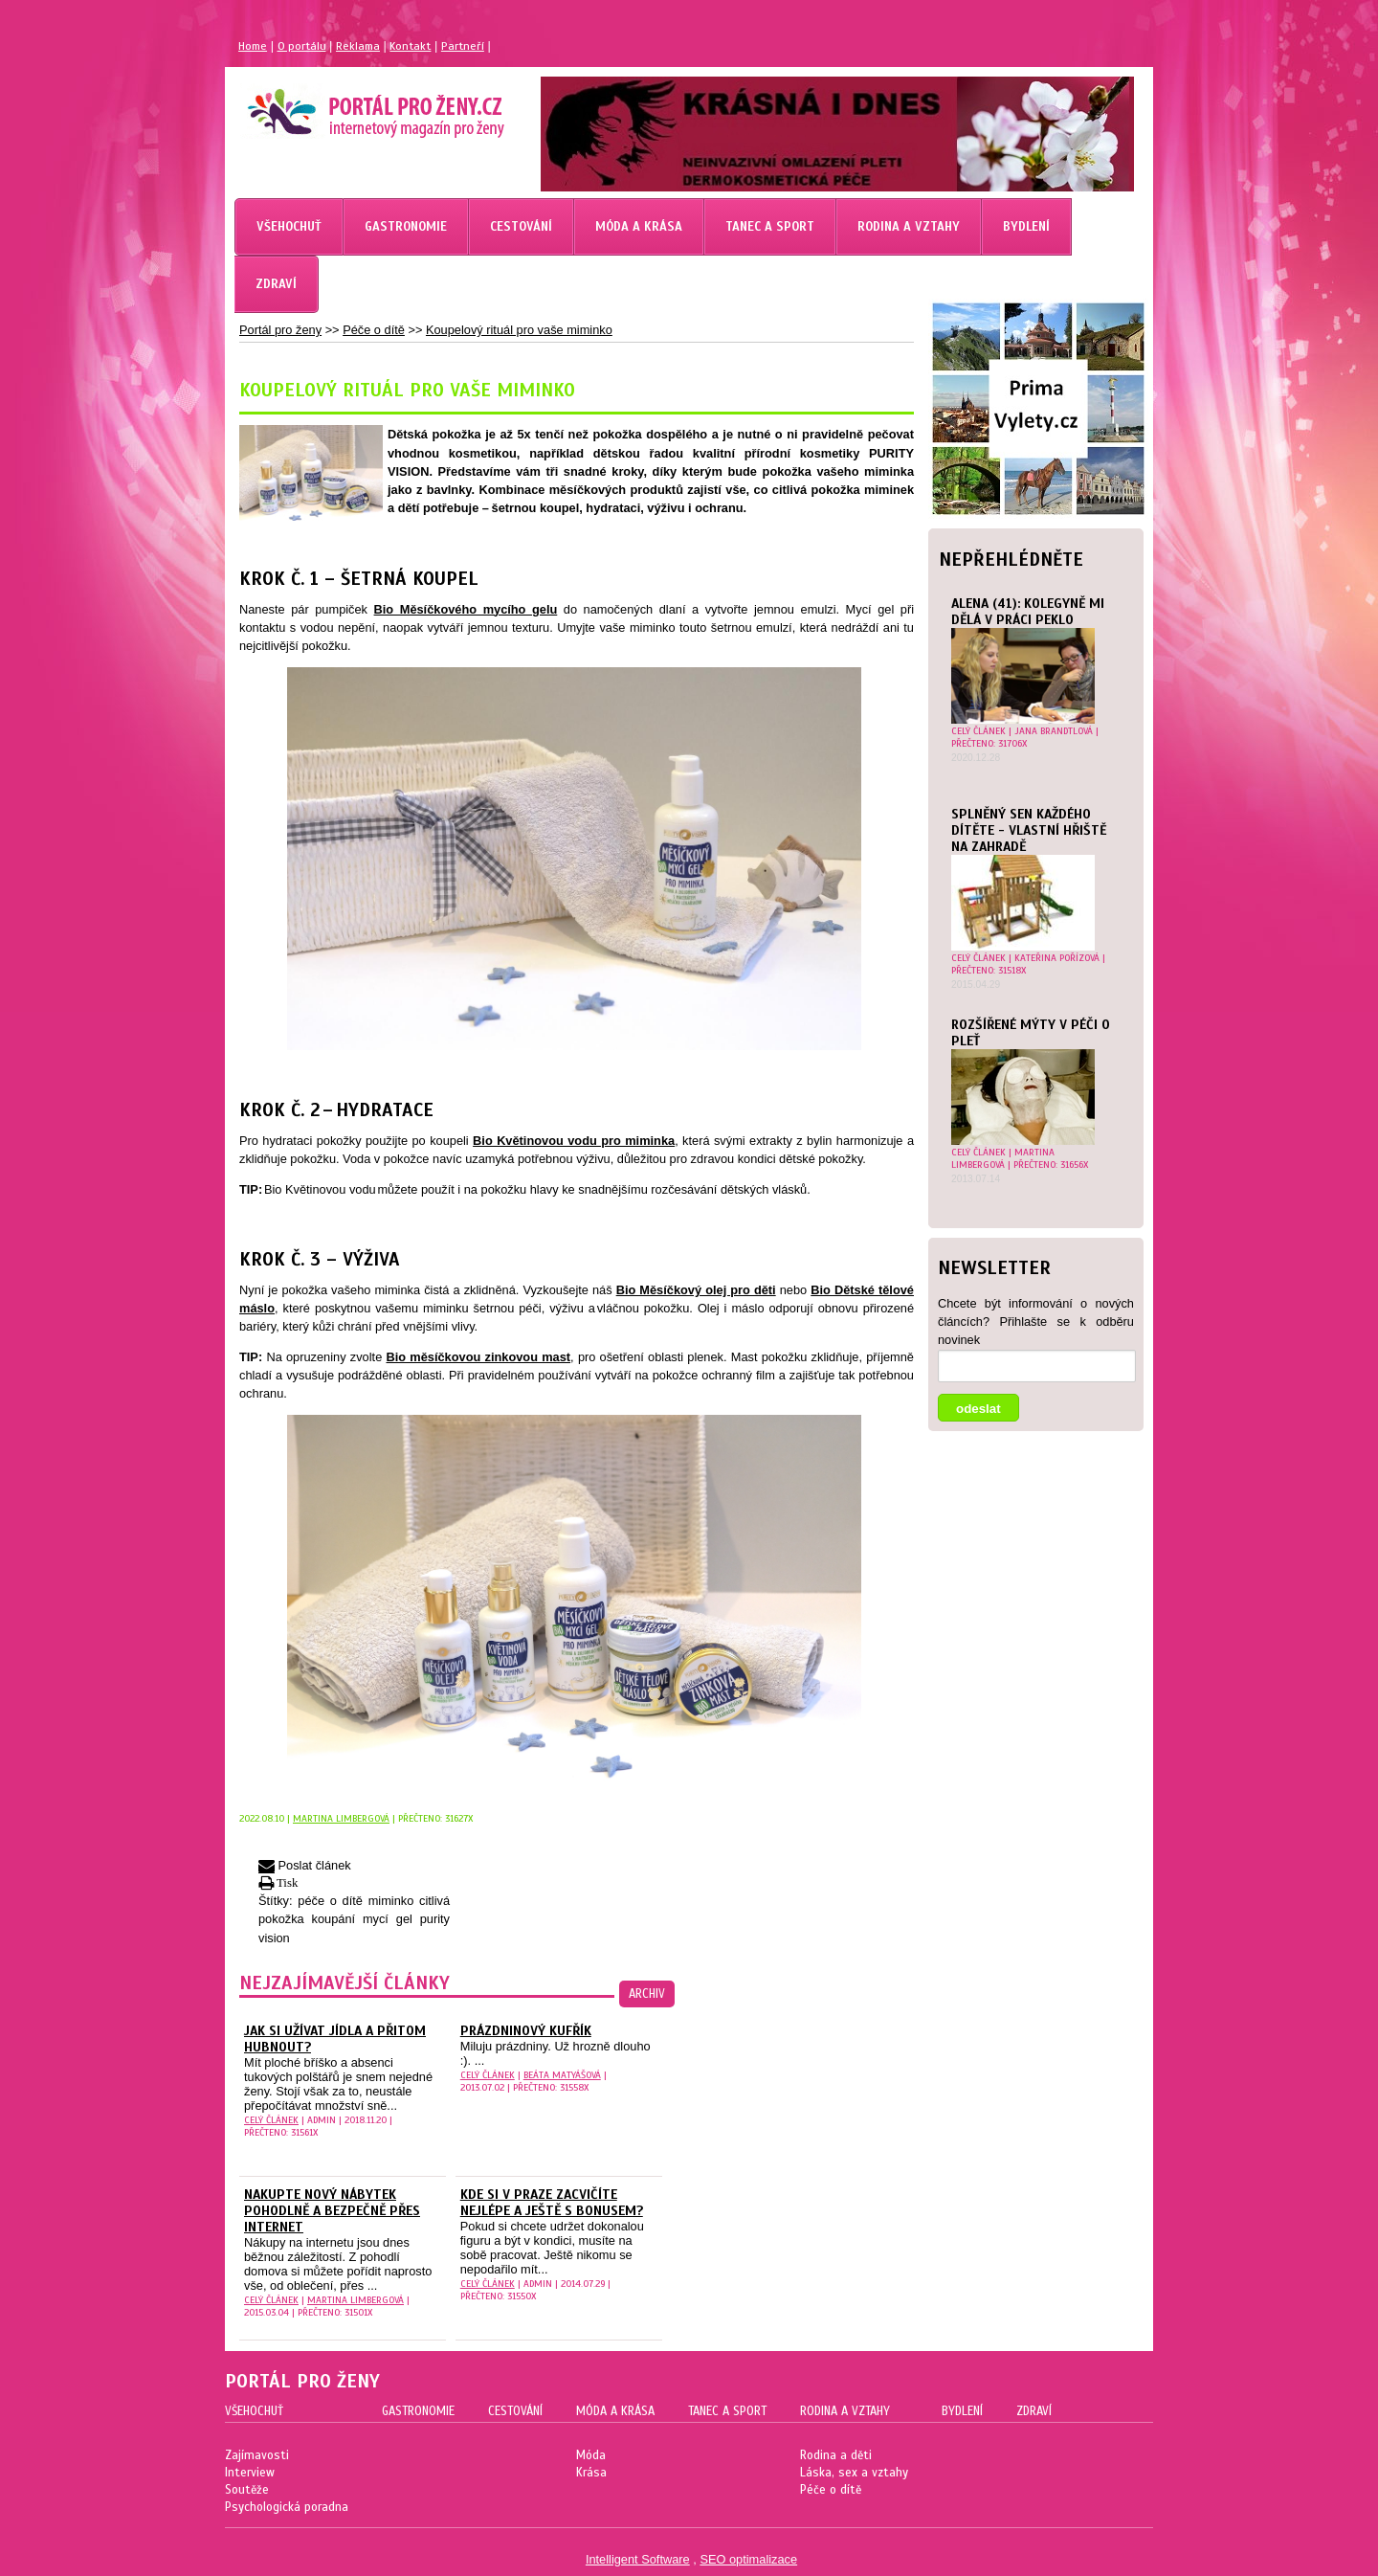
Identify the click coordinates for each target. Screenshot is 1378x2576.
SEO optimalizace (748, 2559)
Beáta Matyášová (562, 2075)
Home (252, 46)
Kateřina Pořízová (1057, 958)
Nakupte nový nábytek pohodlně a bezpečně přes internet (332, 2210)
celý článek (978, 731)
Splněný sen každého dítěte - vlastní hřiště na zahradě (1028, 830)
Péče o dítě (374, 330)
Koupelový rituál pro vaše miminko (519, 330)
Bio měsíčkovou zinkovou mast (478, 1357)
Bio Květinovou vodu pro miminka (574, 1140)
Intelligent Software (638, 2559)
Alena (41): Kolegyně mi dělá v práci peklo (1027, 611)
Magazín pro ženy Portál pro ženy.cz (343, 105)
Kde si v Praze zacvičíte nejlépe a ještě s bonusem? (551, 2202)
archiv (647, 1994)
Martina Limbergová (1003, 1158)
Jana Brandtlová (1053, 731)
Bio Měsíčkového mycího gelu (466, 609)
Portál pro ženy (280, 330)
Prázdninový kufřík (525, 2031)
